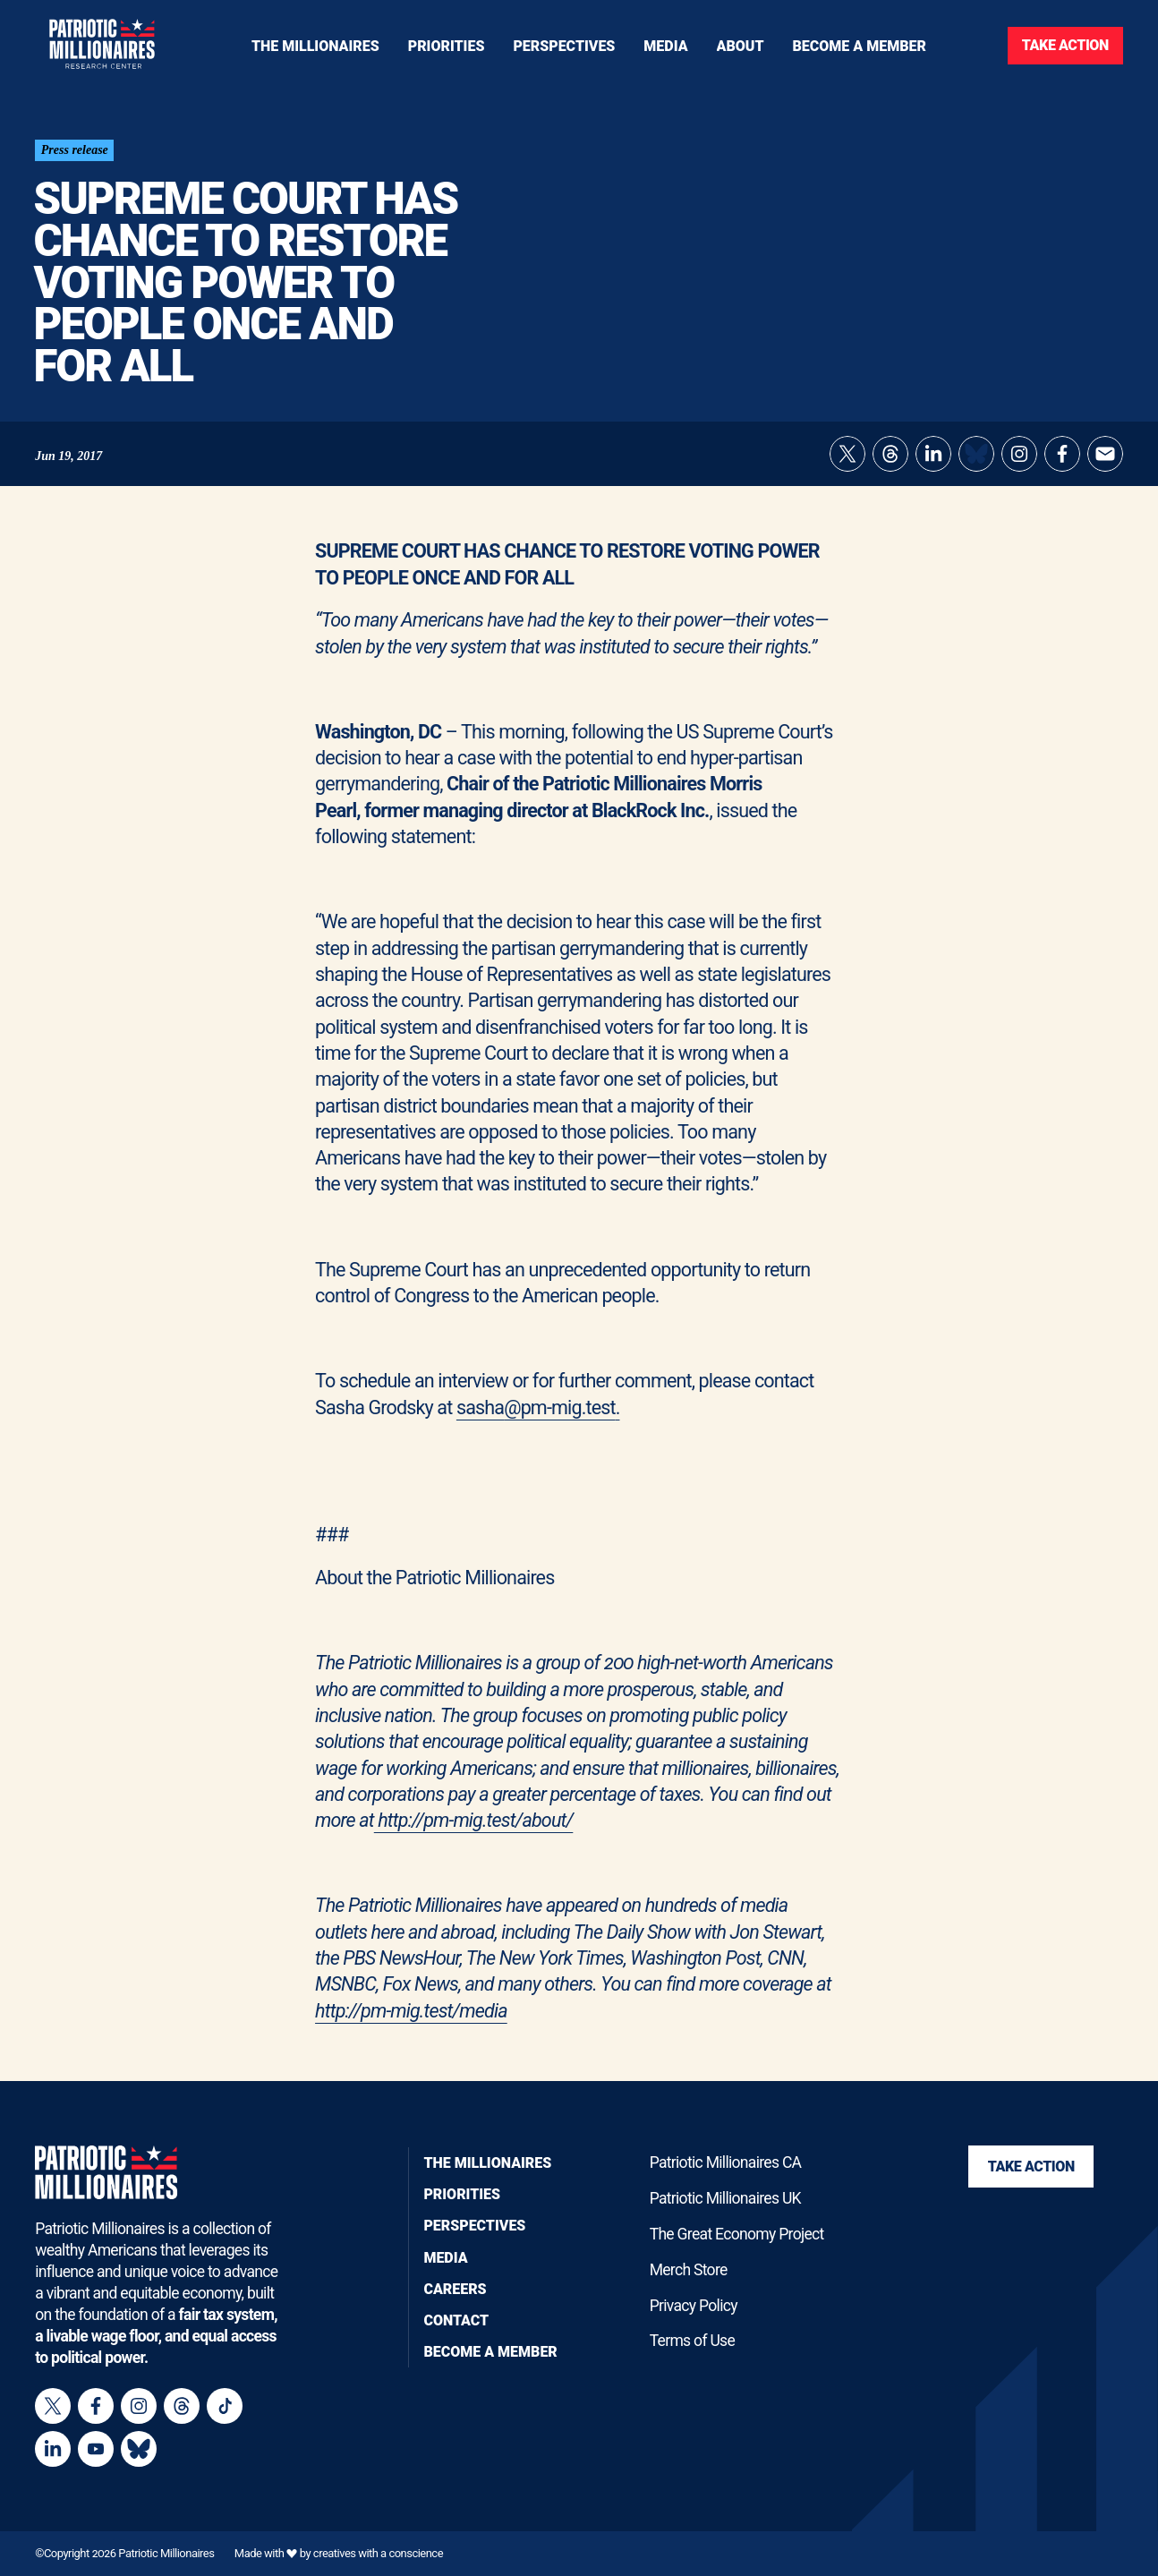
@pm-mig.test (560, 1413)
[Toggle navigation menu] (446, 45)
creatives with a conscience (378, 2554)
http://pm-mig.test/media (411, 2016)
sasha (480, 1413)
